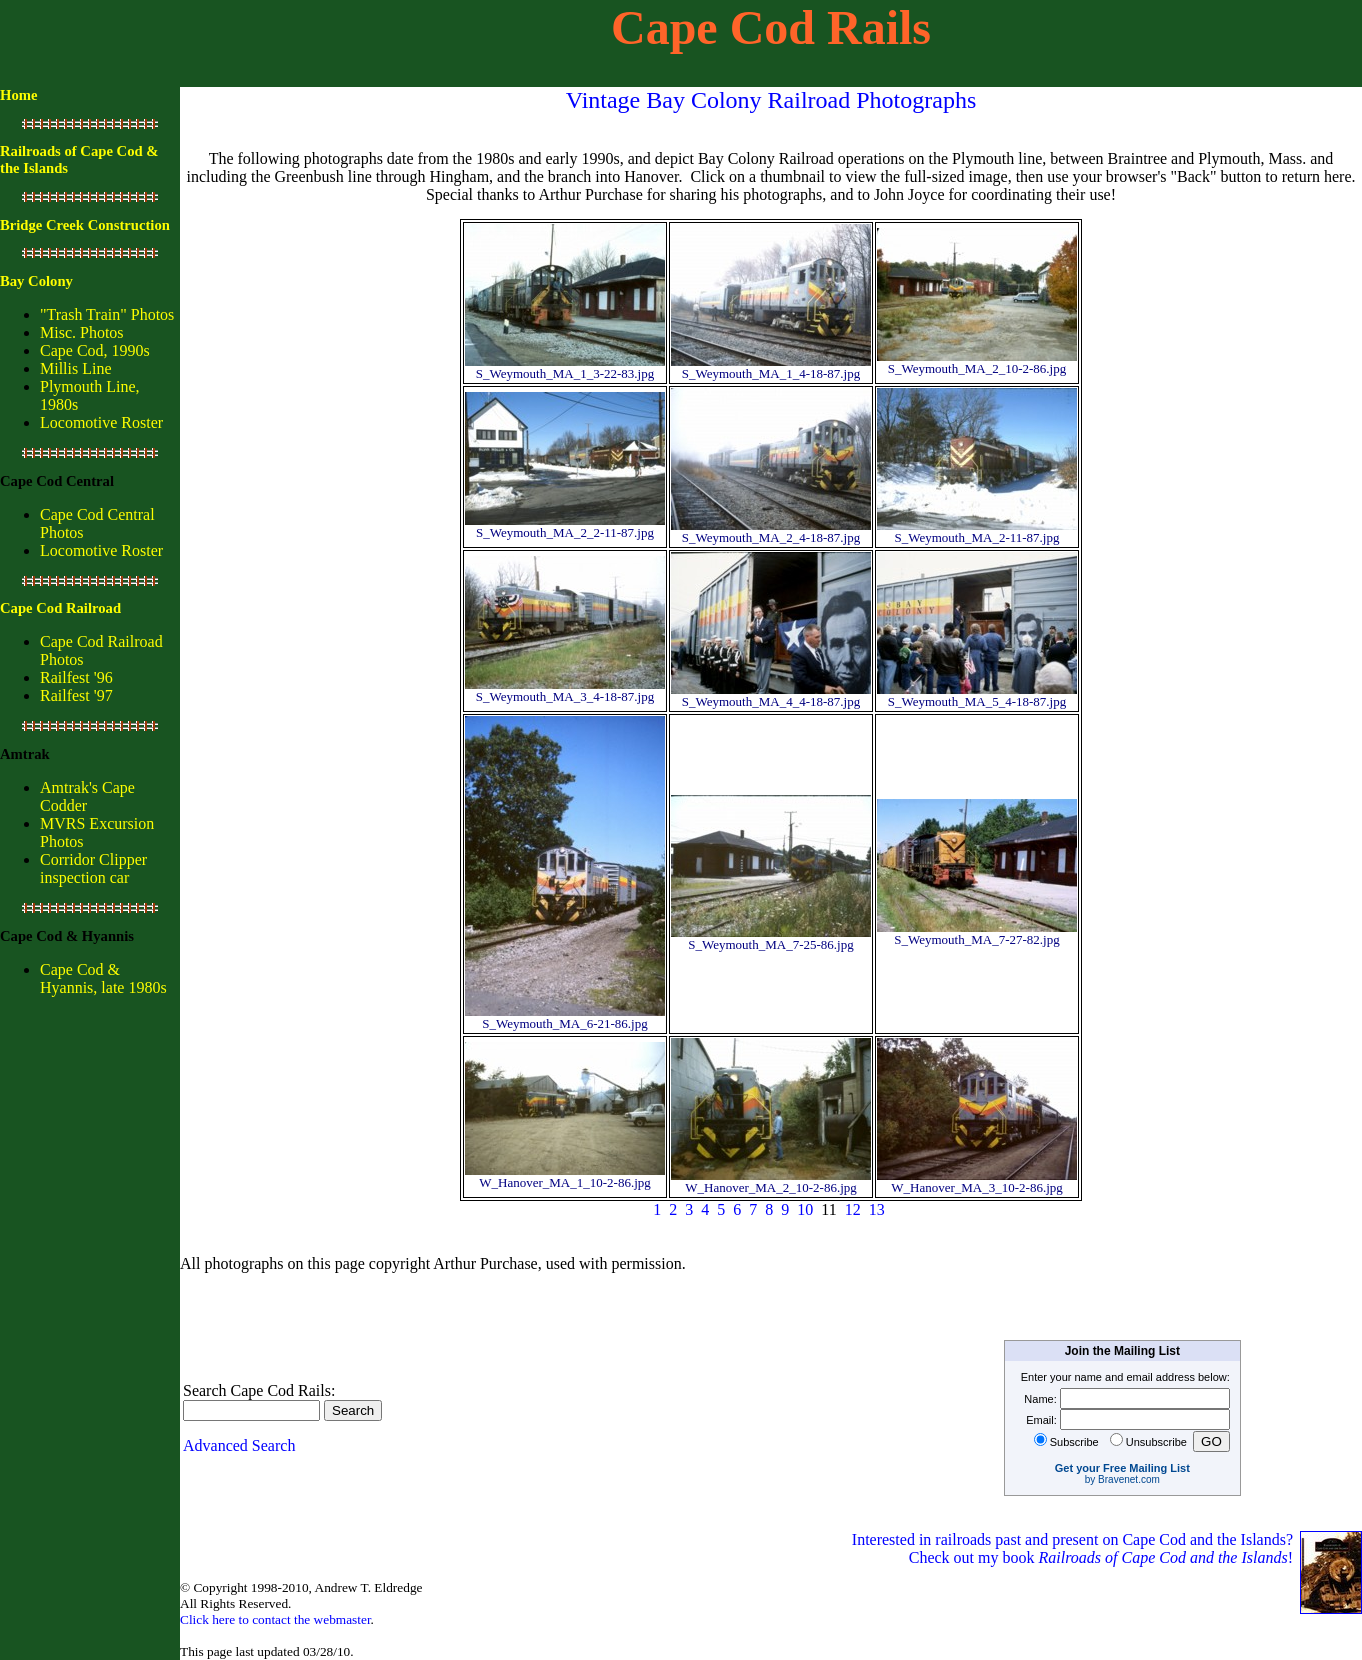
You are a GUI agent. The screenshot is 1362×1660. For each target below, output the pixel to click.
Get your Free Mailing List (1122, 1468)
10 (805, 1209)
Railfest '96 (76, 677)
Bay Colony (36, 281)
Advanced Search (239, 1445)
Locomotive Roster (101, 422)
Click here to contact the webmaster (275, 1619)
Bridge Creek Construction (85, 225)
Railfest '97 (76, 695)
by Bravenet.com (1122, 1479)
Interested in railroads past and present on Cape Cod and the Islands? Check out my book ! (1074, 1548)
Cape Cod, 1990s (95, 350)
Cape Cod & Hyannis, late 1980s (103, 978)
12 (853, 1209)
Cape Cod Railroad (60, 608)
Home (18, 95)
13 (877, 1209)
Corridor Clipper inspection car (93, 868)
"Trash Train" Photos (107, 314)
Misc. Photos (82, 332)
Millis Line (76, 368)
